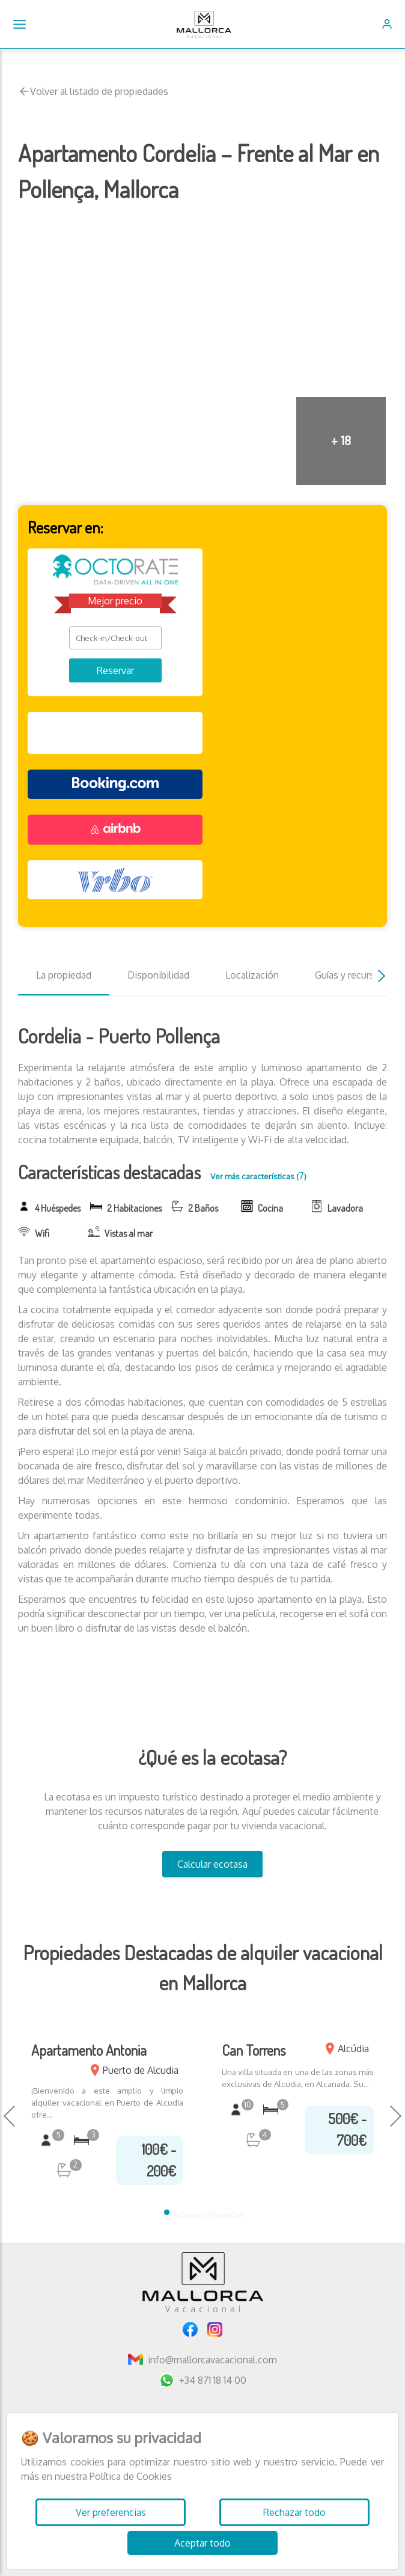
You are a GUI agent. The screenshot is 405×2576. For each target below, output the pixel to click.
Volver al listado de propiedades (93, 91)
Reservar (115, 670)
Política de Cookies (131, 2476)
